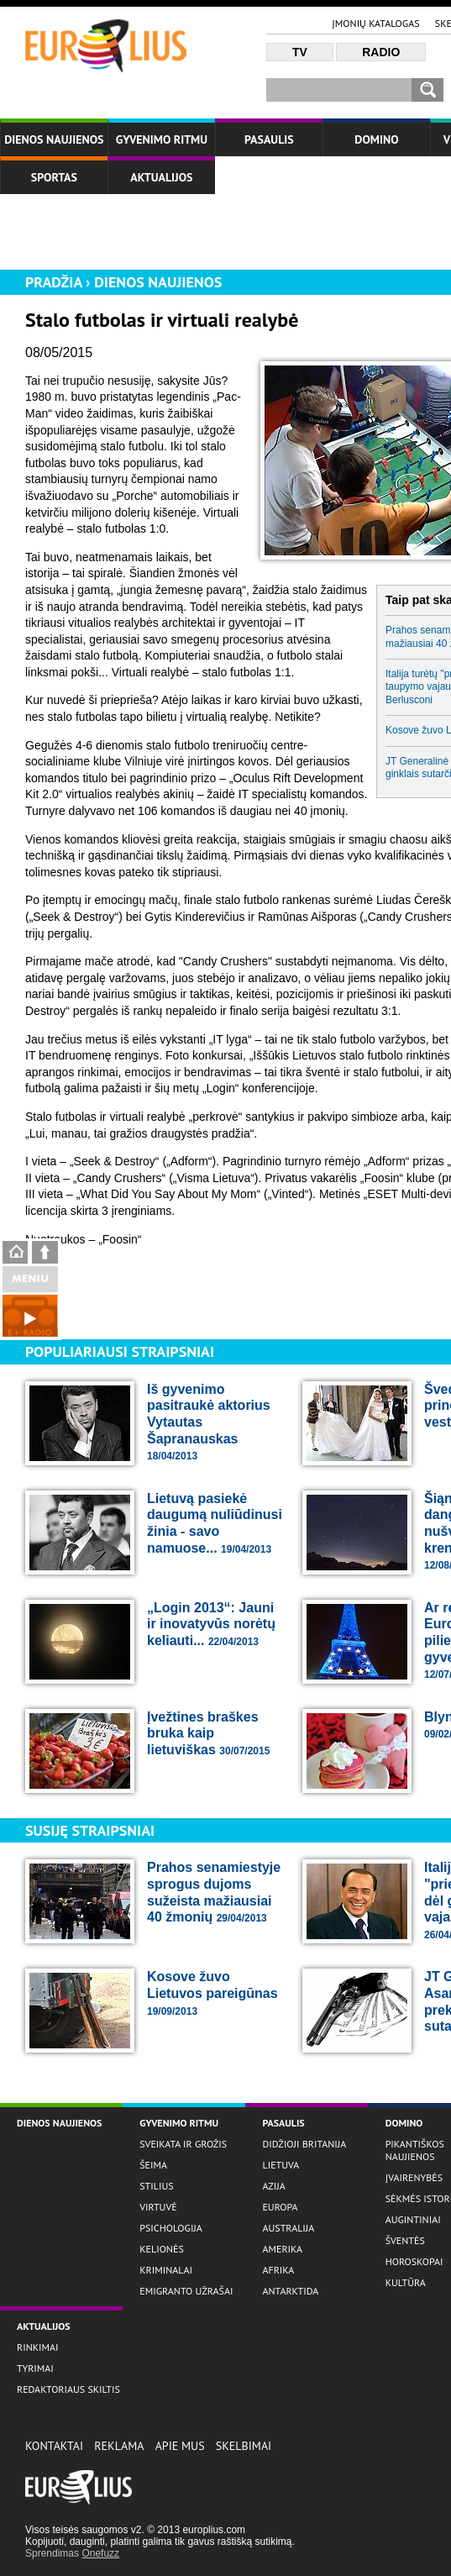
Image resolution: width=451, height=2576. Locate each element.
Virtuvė (157, 2206)
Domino (376, 139)
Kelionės (161, 2248)
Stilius (156, 2185)
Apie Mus (180, 2445)
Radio (381, 52)
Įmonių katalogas (375, 23)
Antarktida (290, 2290)
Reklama (119, 2445)
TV (299, 52)
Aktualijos (161, 177)
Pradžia (53, 282)
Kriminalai (165, 2269)
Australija (288, 2227)
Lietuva (280, 2164)
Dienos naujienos (53, 139)
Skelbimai (243, 2445)
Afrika (278, 2269)
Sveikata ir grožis (183, 2143)
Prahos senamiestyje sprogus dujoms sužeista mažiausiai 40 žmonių (214, 1892)
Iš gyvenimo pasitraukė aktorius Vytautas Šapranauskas (208, 1422)
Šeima (153, 2164)
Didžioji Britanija (304, 2143)
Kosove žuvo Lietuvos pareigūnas (212, 1992)
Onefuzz (100, 2553)
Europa (279, 2206)
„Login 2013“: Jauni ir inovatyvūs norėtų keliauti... (211, 1624)
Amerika (282, 2248)
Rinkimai (38, 2347)
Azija (273, 2185)
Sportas (54, 177)
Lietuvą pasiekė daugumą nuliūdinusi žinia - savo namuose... (214, 1523)
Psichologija (170, 2227)
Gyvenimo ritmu (161, 139)
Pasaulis (269, 139)
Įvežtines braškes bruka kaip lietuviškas (208, 1733)
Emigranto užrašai (186, 2290)
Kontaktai (54, 2445)
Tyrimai (35, 2368)
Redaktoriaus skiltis (68, 2389)
